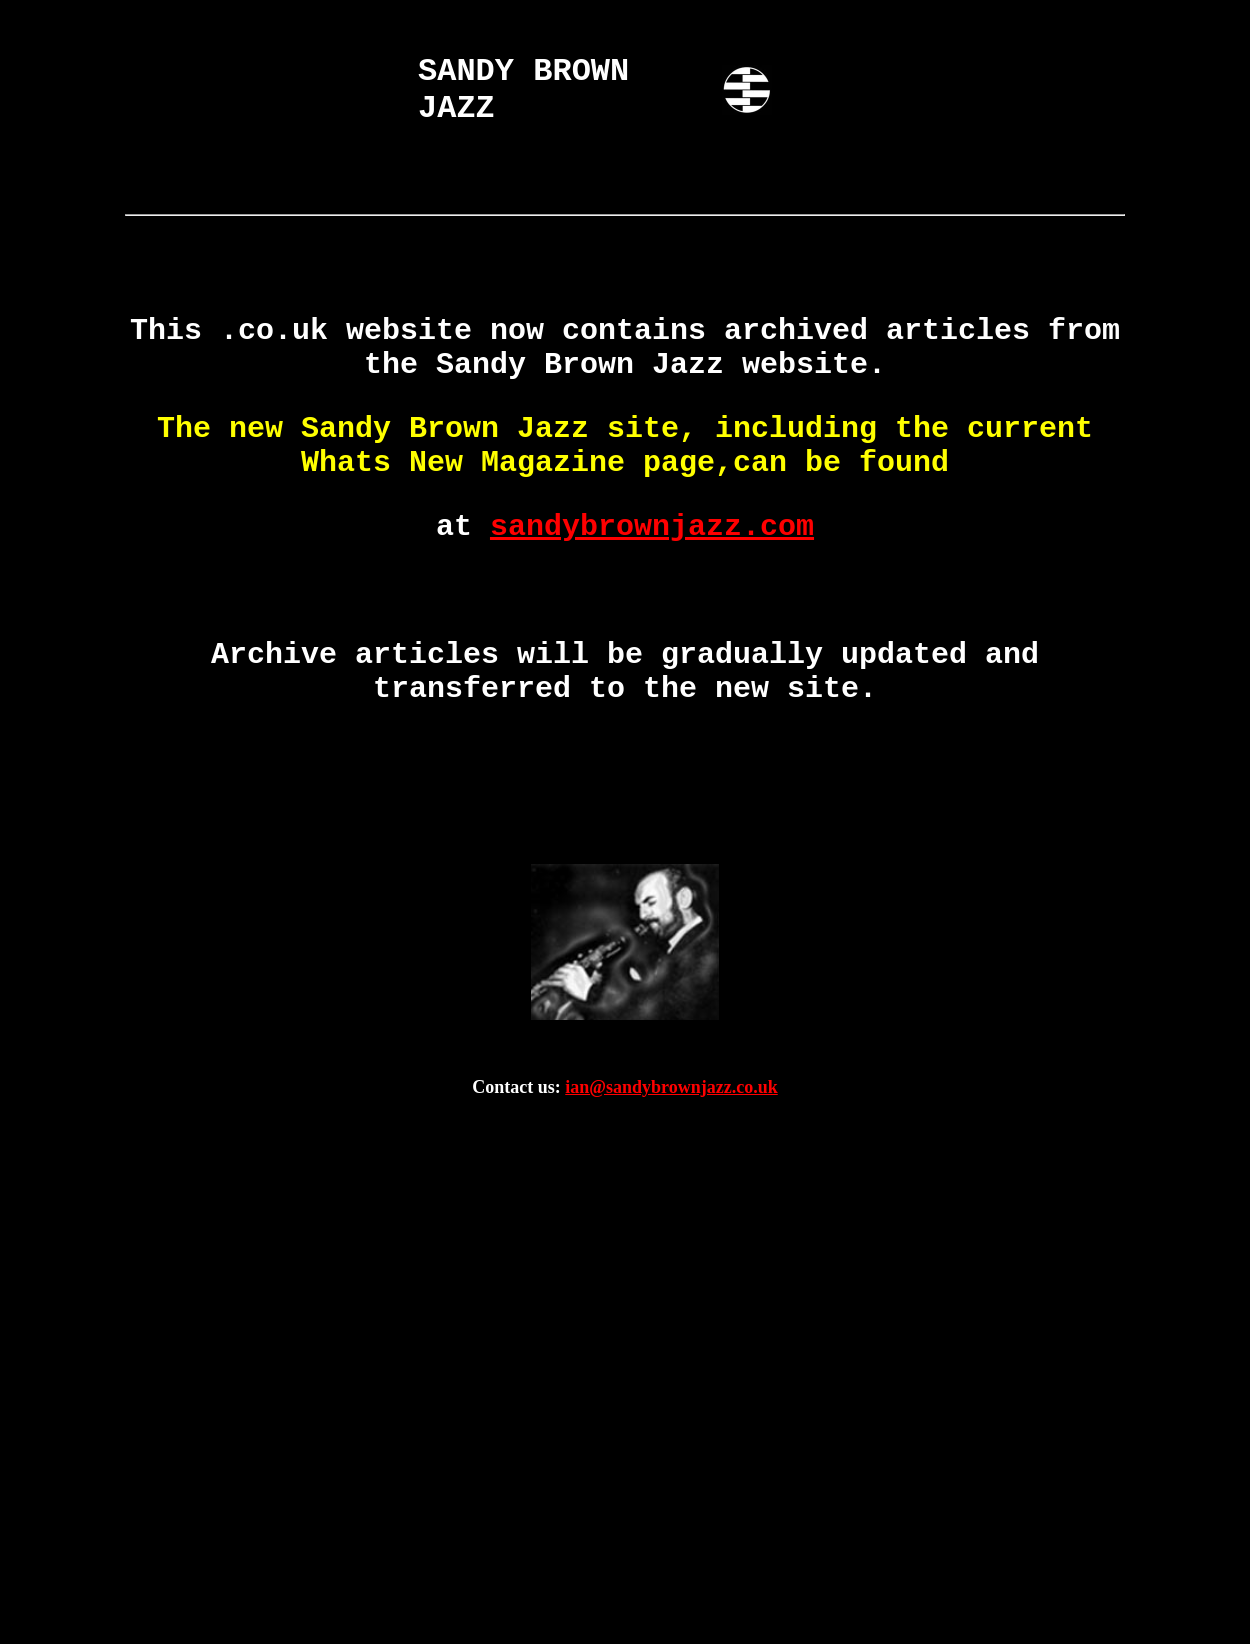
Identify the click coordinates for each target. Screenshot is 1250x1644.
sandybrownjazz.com (652, 527)
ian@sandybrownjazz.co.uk (671, 1087)
